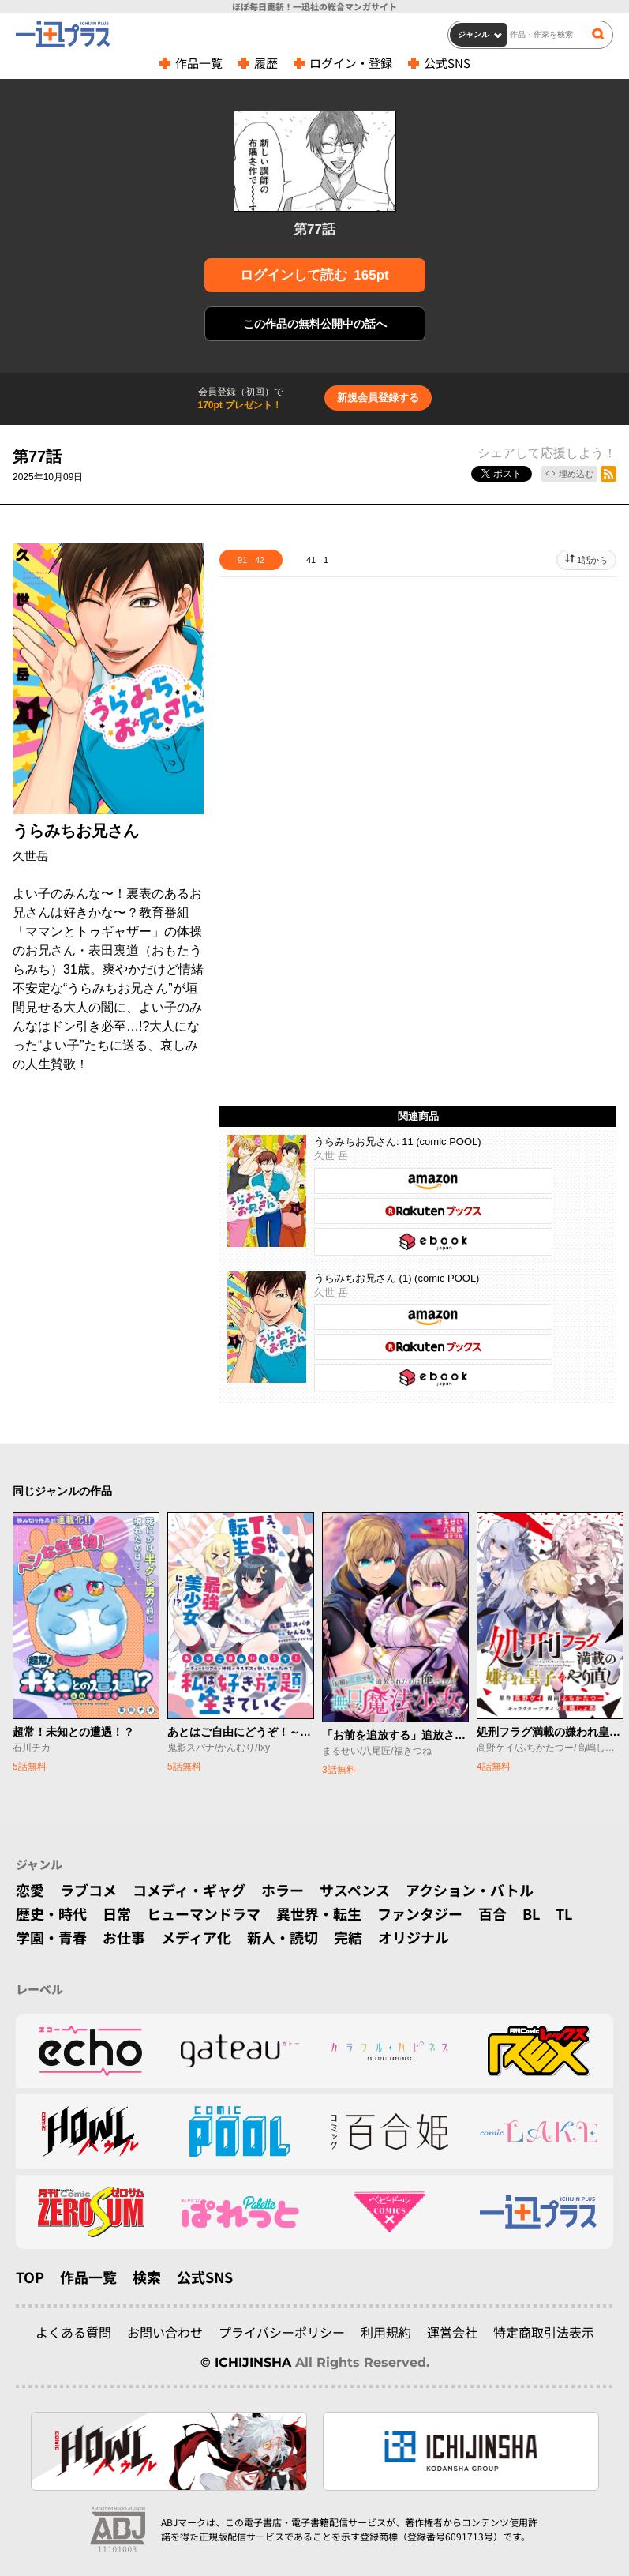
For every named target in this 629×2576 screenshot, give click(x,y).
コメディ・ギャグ (189, 1889)
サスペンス (355, 1889)
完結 (348, 1937)
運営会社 (452, 2332)
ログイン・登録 (350, 62)
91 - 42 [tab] (251, 560)
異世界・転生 (318, 1913)
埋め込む (576, 474)
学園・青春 (51, 1937)
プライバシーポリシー (282, 2332)
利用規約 (386, 2332)
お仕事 (124, 1937)
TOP (30, 2276)
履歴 (266, 62)
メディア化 (196, 1937)
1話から (592, 560)
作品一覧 (199, 62)
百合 (492, 1913)
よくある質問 (73, 2332)
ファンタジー (419, 1913)
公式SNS (447, 62)
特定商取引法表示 (543, 2332)
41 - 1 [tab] (317, 560)
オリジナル (413, 1937)
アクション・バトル (470, 1889)
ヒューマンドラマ (203, 1913)
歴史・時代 (51, 1913)
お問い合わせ (165, 2332)
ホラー (282, 1889)
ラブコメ (88, 1889)
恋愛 (30, 1889)
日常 (117, 1913)
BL (531, 1913)
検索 (147, 2276)
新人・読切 (282, 1937)
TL (564, 1913)
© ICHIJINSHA (245, 2362)
